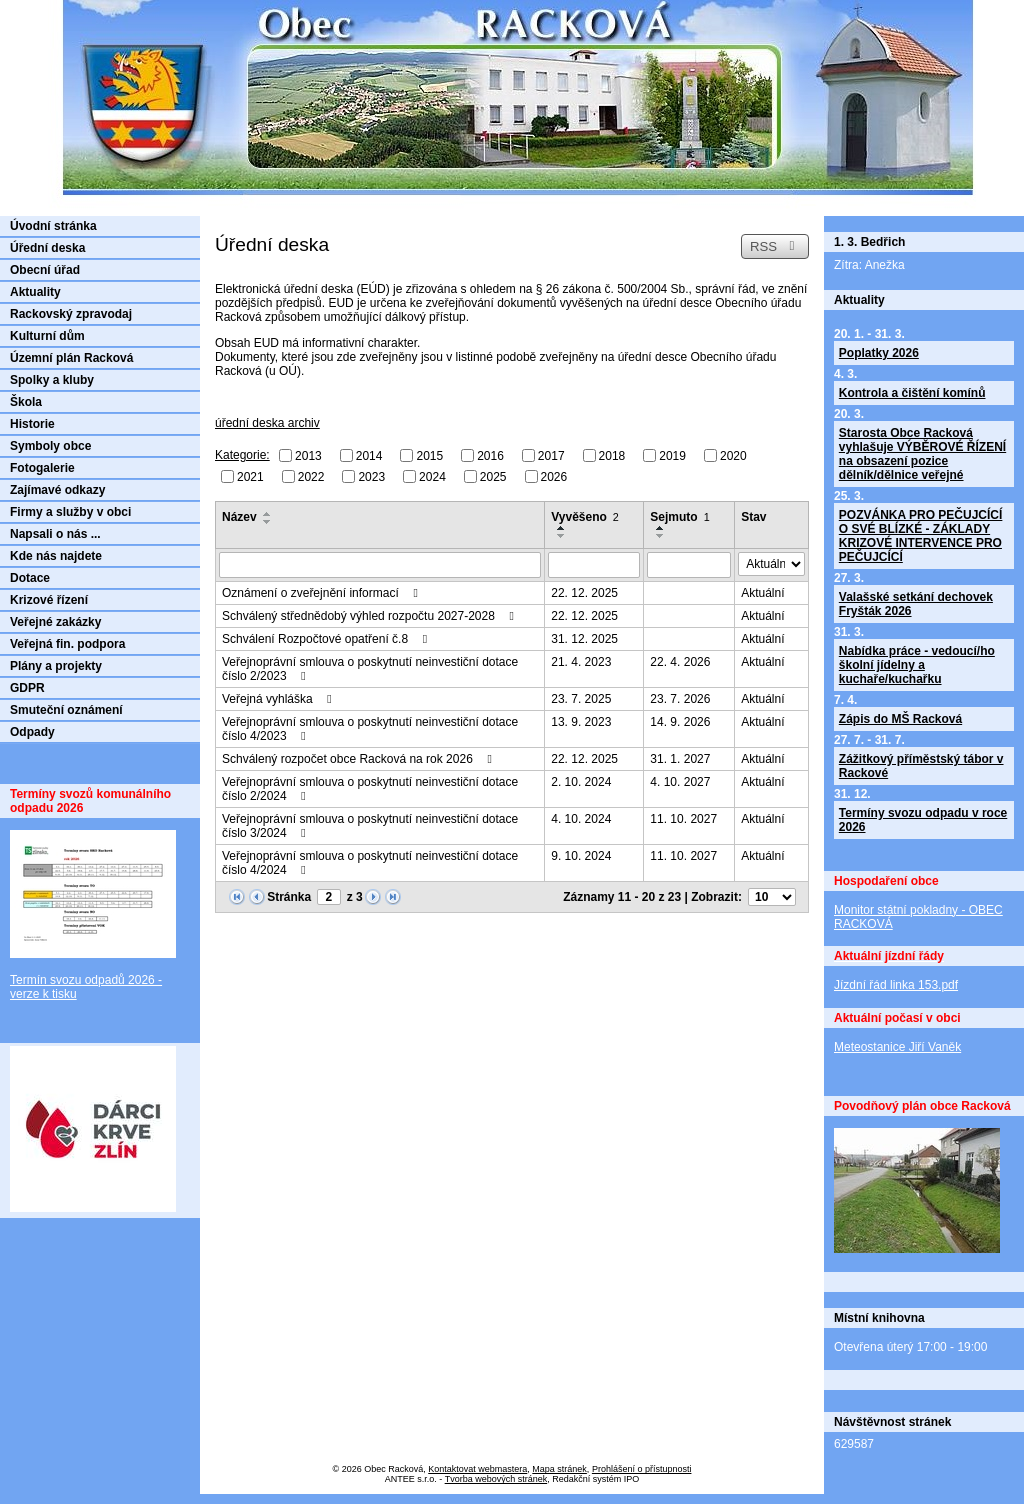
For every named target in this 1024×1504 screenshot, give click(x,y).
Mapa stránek (559, 1469)
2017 (551, 456)
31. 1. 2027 (680, 759)
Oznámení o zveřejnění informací (322, 593)
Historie (32, 424)
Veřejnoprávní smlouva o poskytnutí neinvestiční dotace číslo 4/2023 (370, 729)
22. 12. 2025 (584, 593)
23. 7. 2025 (581, 699)
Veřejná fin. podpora (67, 644)
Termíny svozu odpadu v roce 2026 (923, 820)
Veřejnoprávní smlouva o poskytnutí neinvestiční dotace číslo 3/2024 (370, 826)
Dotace (30, 578)
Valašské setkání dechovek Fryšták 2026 (916, 604)
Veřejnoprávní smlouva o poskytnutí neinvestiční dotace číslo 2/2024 (370, 789)
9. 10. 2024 (581, 856)
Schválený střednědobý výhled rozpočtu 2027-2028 (370, 616)
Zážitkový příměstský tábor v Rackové (921, 766)
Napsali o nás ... (55, 534)
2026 (554, 476)
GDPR (27, 688)
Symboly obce (50, 446)
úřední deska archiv (267, 423)
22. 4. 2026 (680, 662)
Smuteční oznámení (66, 710)
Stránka (289, 897)
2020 (733, 456)
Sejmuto (679, 517)
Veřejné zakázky (55, 622)
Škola (26, 402)
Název (239, 517)
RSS (775, 246)
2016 (490, 456)
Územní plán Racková (71, 358)
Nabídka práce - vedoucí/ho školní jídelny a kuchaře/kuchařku (917, 665)
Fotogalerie (42, 468)
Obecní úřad (45, 270)
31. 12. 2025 (584, 639)
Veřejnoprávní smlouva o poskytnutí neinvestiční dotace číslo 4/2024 (370, 863)
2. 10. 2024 (581, 782)
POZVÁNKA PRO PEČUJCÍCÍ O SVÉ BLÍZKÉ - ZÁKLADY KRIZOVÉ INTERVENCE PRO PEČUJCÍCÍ (921, 536)
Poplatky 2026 (879, 353)
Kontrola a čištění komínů (912, 393)
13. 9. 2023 (581, 722)
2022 (311, 476)
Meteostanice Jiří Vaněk (897, 1047)
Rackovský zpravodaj (71, 314)
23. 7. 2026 (680, 699)
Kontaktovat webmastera (477, 1469)
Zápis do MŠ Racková (900, 719)
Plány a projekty (56, 666)
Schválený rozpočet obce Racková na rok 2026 (359, 759)
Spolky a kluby (52, 380)
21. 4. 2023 (581, 662)
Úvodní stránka (53, 226)
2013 (308, 456)
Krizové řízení (49, 600)
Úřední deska (47, 248)
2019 (672, 456)
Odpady (32, 732)
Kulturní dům (47, 336)
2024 (432, 476)
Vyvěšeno (585, 517)
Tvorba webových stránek (496, 1479)
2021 (250, 476)
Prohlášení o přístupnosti (642, 1469)
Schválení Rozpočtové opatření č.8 (327, 639)
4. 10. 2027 (680, 782)
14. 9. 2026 (680, 722)
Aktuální (762, 593)
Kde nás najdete (56, 556)
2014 (369, 456)
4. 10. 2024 (581, 819)
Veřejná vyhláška (279, 699)
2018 (612, 456)
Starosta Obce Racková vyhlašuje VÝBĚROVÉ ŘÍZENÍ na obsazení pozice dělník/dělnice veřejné (922, 454)
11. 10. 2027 (683, 819)
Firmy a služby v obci (70, 512)
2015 (429, 456)
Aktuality (35, 292)
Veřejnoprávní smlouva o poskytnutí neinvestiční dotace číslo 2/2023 (370, 669)
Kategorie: (242, 455)
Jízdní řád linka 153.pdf (896, 985)
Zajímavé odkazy (57, 490)
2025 (493, 476)
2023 (371, 476)
